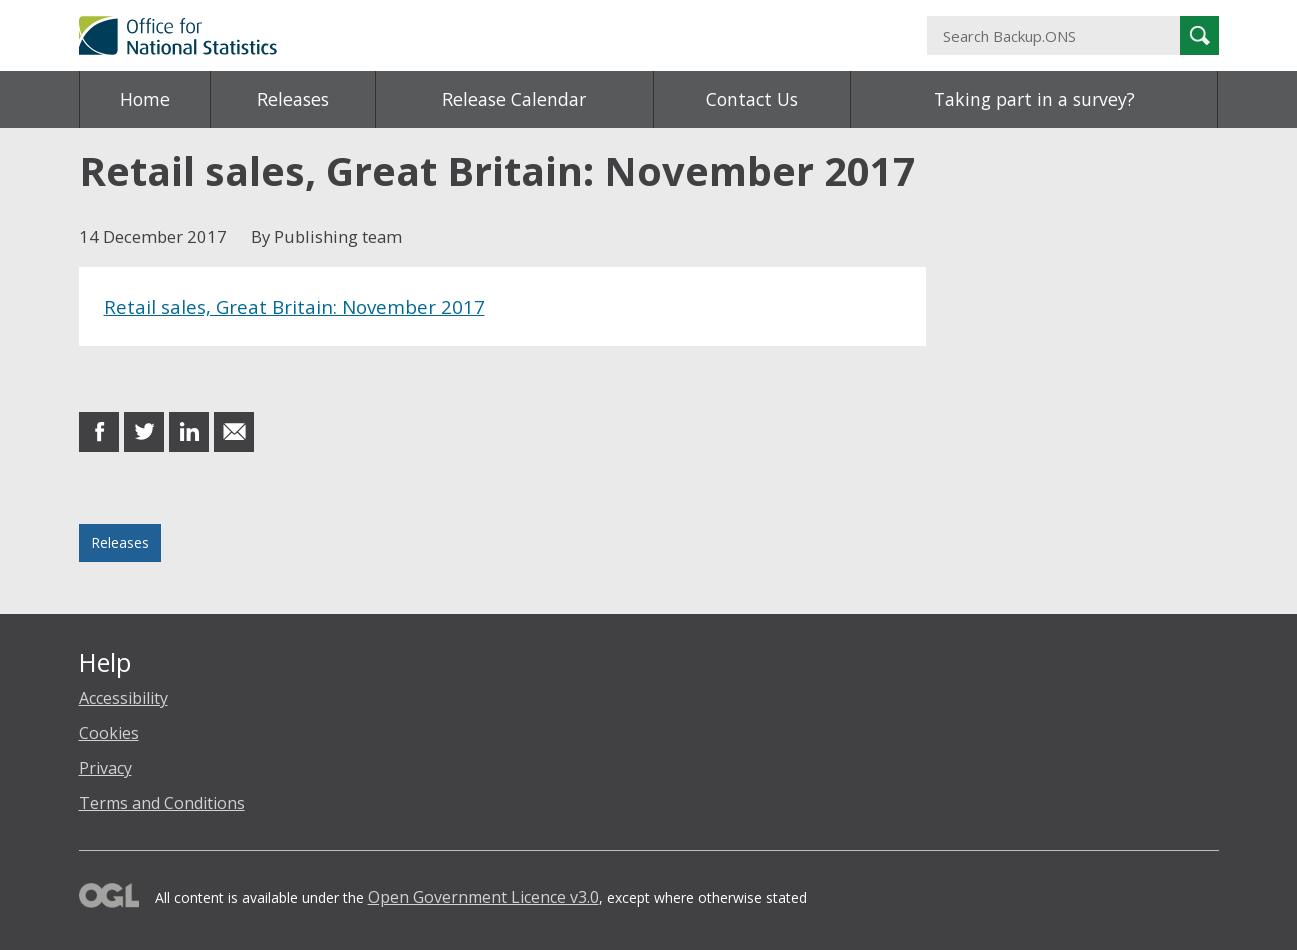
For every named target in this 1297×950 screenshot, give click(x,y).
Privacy (105, 768)
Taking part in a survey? (1034, 99)
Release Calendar (514, 99)
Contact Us (752, 99)
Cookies (109, 733)
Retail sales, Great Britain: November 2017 (294, 306)
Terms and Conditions (162, 803)
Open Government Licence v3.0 (483, 897)
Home (145, 99)
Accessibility (123, 698)
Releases (293, 99)
